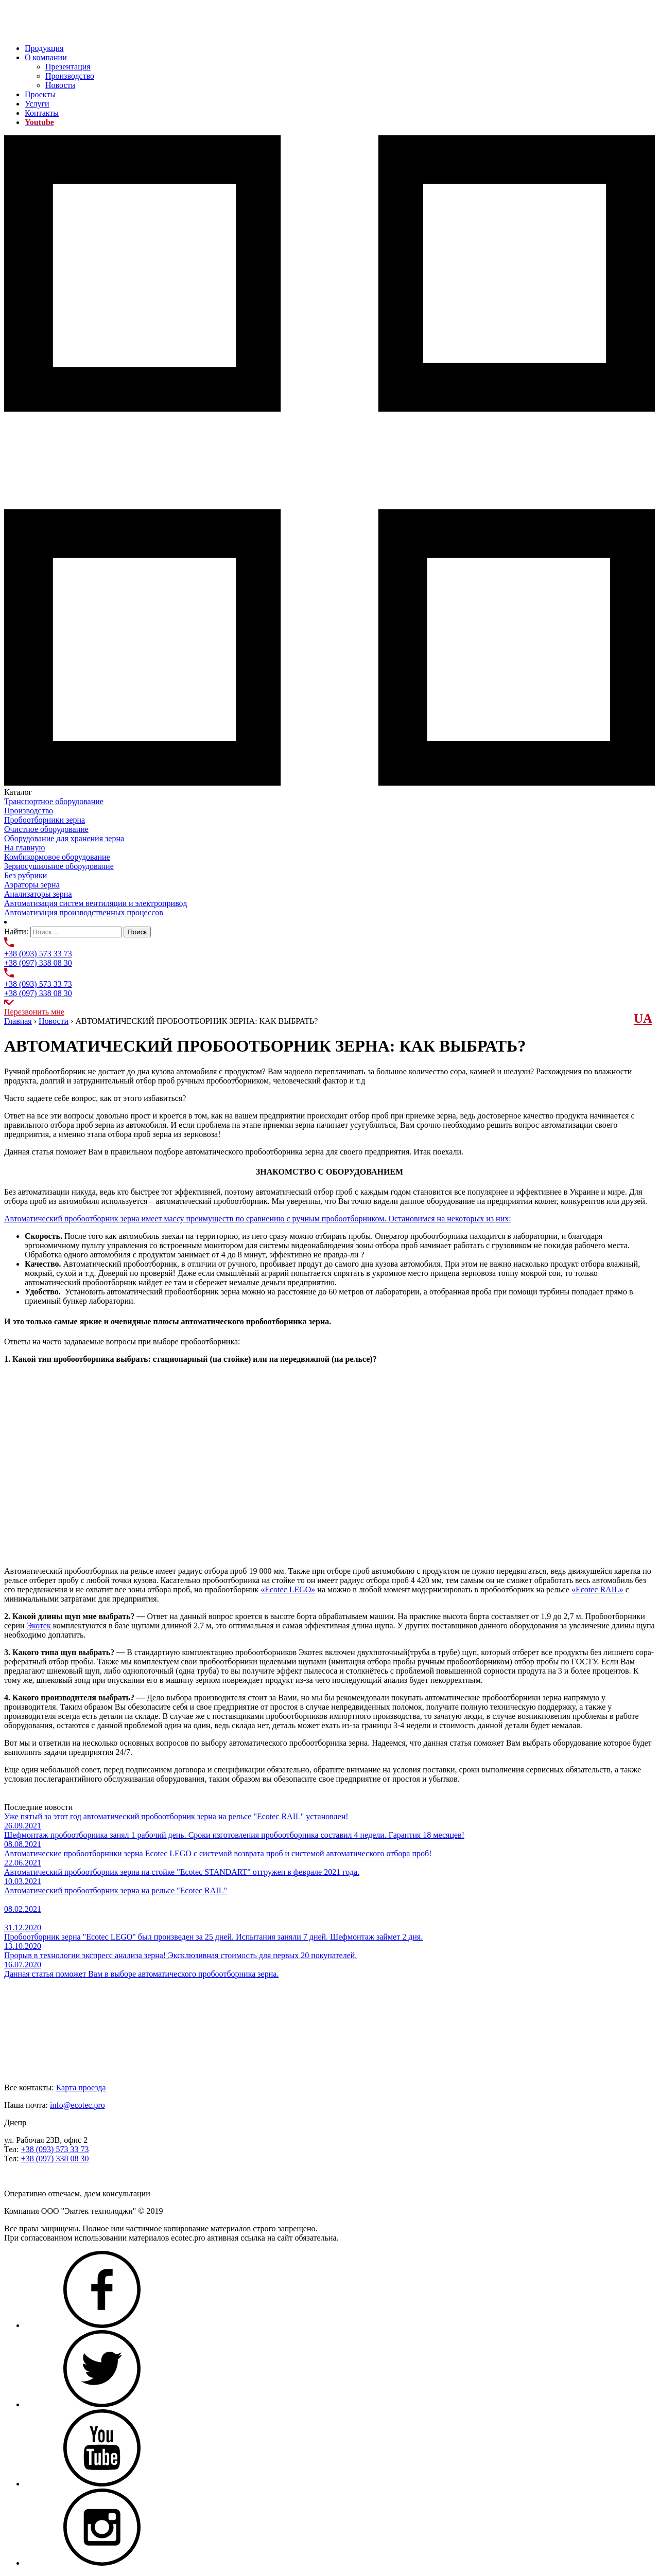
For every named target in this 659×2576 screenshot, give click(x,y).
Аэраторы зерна (32, 884)
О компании (46, 57)
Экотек (39, 1625)
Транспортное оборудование (53, 801)
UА (643, 1018)
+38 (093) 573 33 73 (38, 953)
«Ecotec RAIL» (597, 1589)
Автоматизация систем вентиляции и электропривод (95, 903)
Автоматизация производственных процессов (83, 912)
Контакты (42, 113)
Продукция (44, 48)
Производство (69, 76)
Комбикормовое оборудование (57, 856)
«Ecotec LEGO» (288, 1589)
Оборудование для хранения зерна (64, 838)
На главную (24, 847)
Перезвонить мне (34, 1011)
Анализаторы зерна (38, 894)
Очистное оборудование (46, 829)
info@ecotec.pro (77, 2105)
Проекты (40, 94)
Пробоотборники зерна (44, 819)
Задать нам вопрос (36, 2176)
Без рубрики (25, 875)
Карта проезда (81, 2087)
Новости (60, 85)
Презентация (68, 66)
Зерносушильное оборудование (59, 866)
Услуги (37, 103)
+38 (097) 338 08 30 (38, 962)
